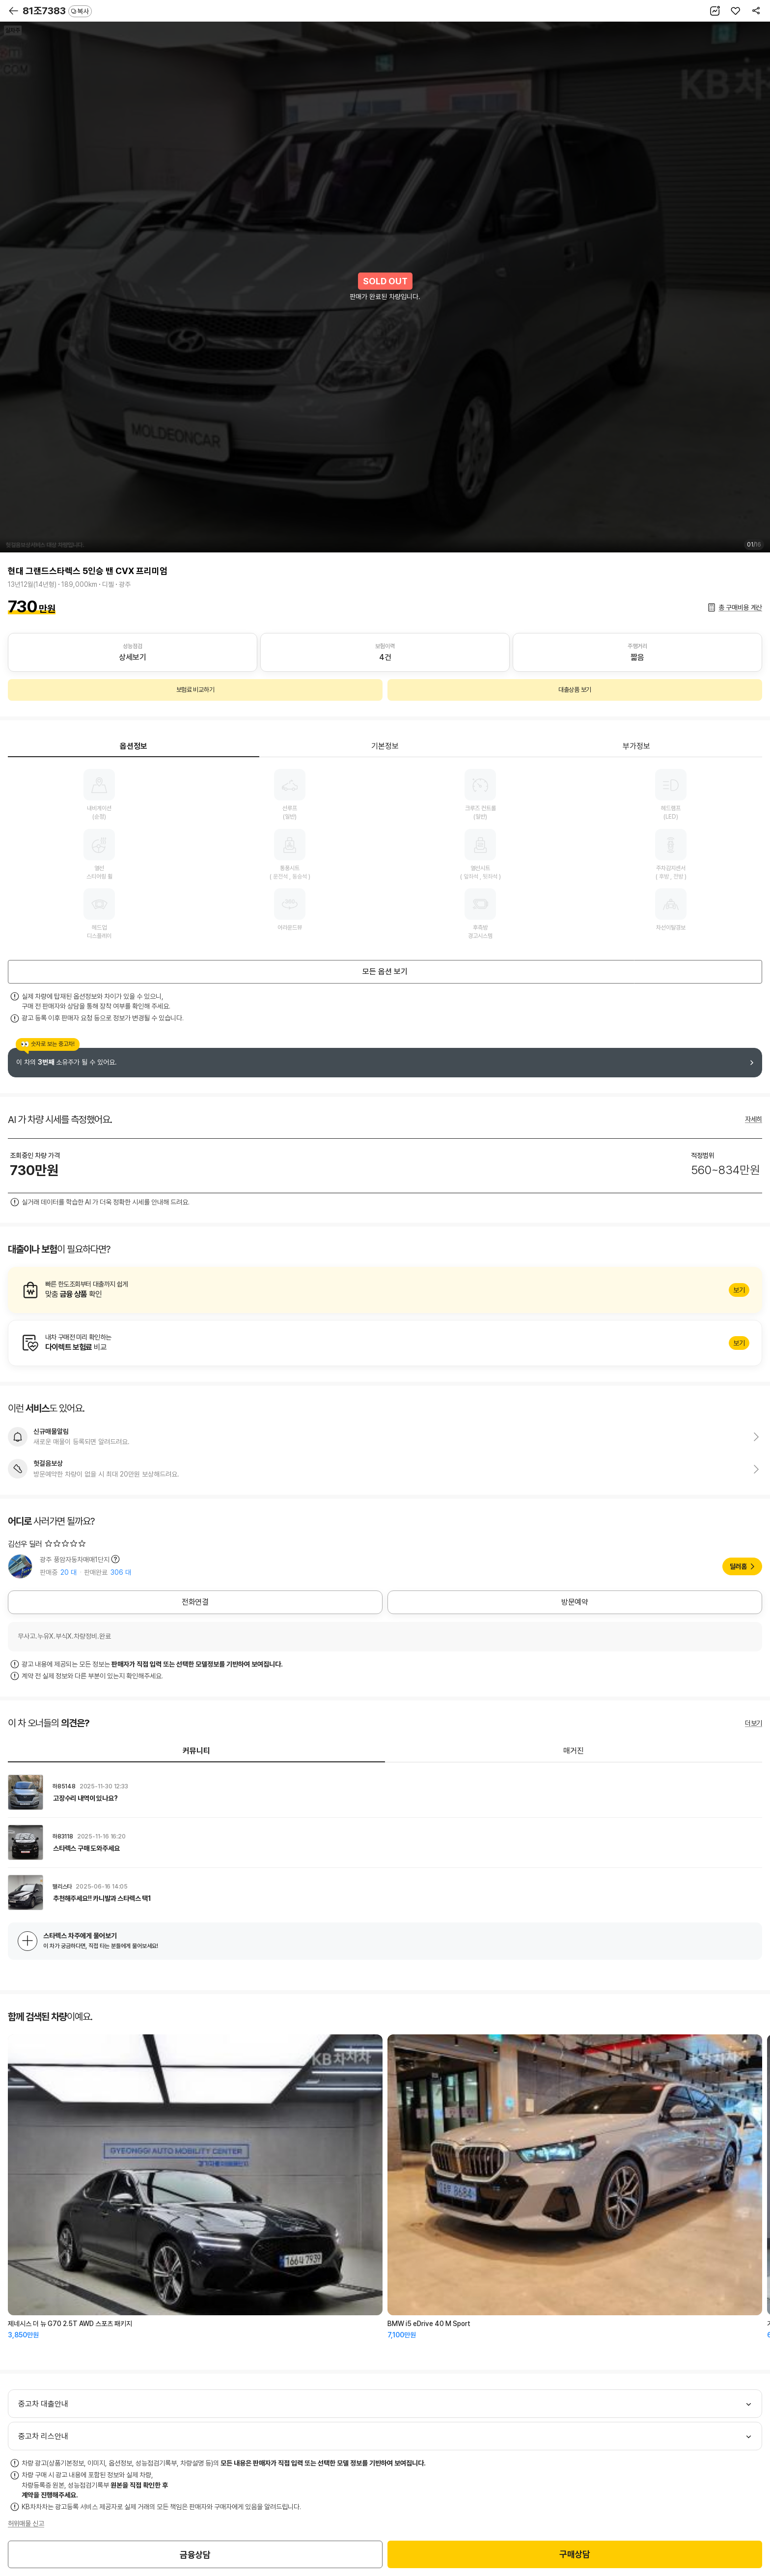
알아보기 (385, 1290)
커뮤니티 (196, 1750)
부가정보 (636, 746)
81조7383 (57, 11)
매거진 (573, 1750)
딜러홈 (738, 1566)
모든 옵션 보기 (385, 971)
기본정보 (385, 746)
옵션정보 (133, 746)
